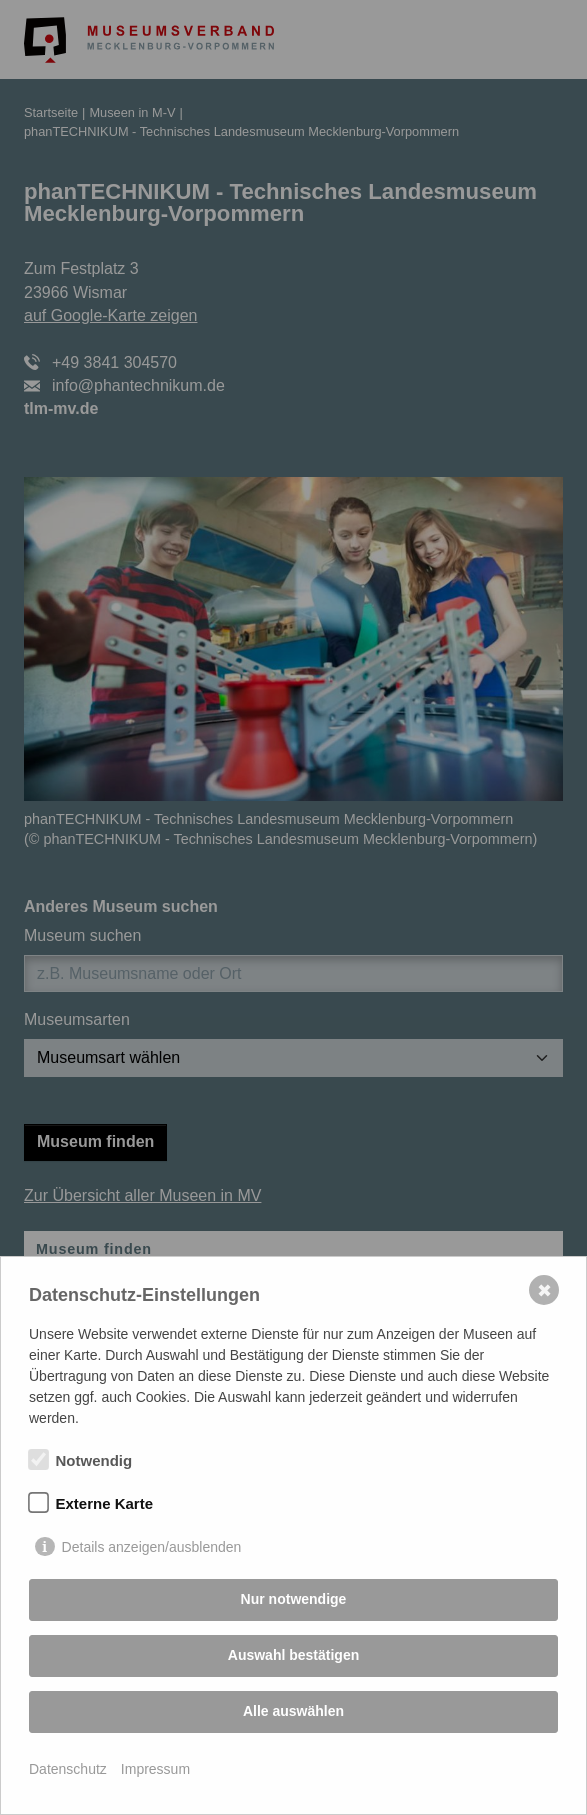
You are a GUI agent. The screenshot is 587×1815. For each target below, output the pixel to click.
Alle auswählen (293, 1711)
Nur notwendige (294, 1599)
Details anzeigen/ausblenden (152, 1547)
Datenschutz (68, 1769)
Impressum (155, 1769)
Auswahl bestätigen (293, 1655)
